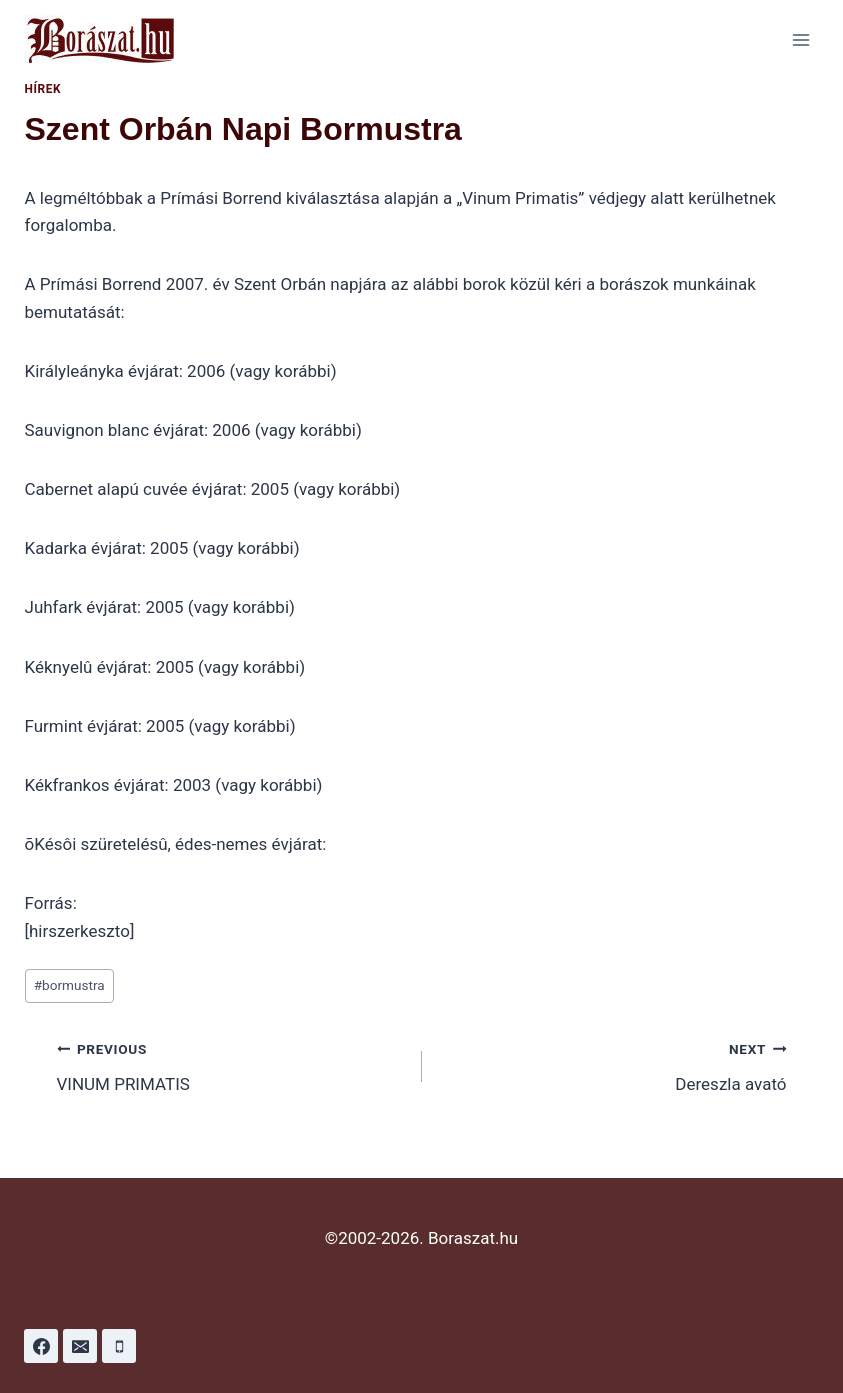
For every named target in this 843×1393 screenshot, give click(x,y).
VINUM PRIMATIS (231, 1064)
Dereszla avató (613, 1064)
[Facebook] (41, 1346)
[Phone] (119, 1346)
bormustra (69, 985)
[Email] (80, 1346)
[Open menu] (800, 39)
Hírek (43, 89)
